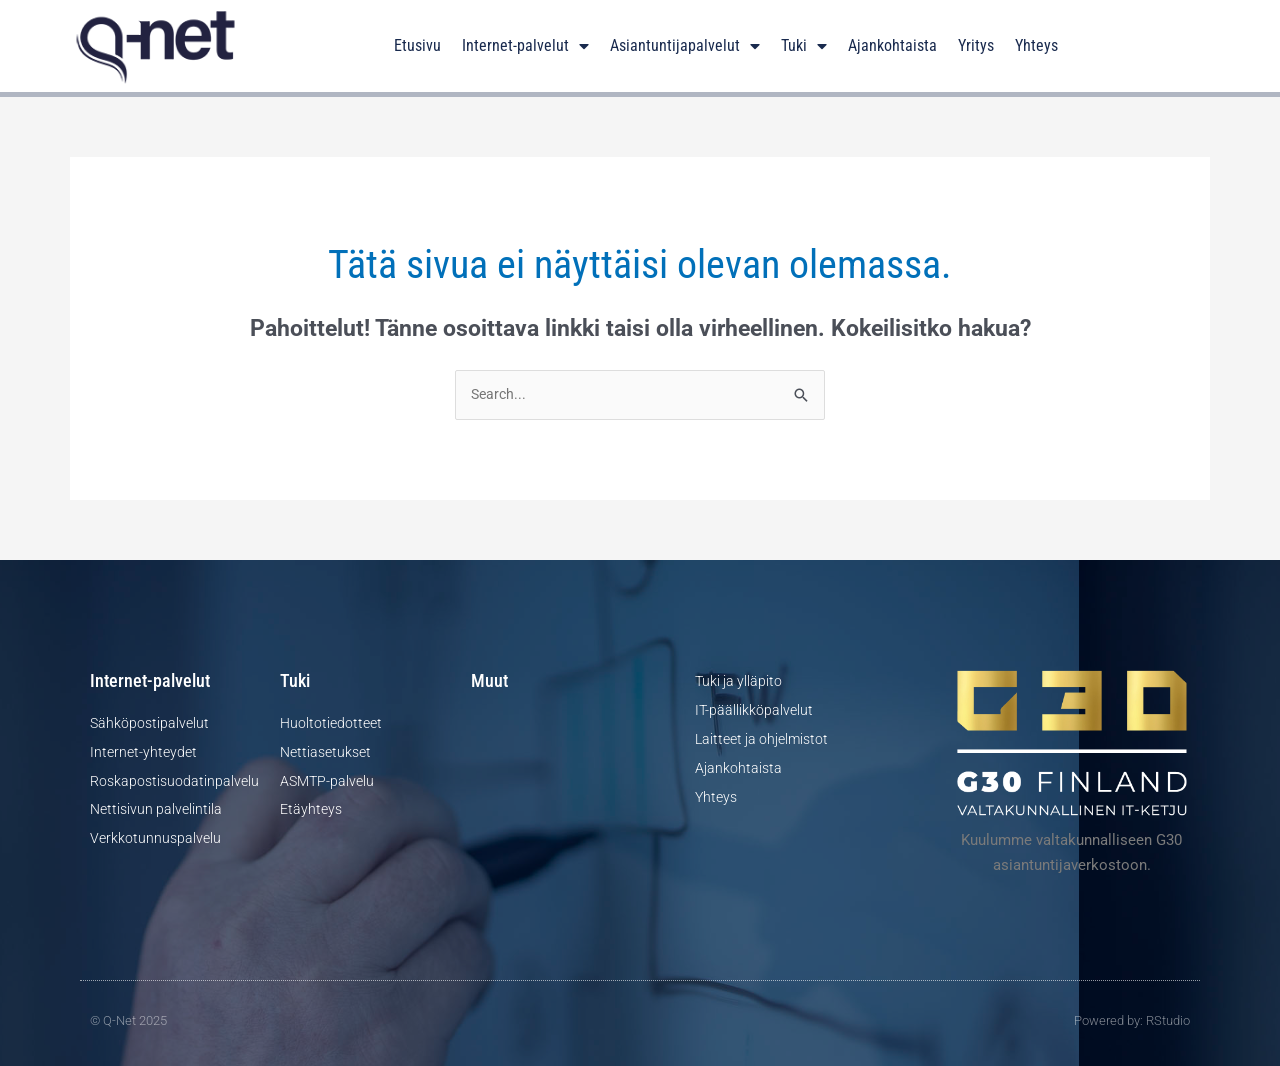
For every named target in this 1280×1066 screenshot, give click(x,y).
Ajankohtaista (892, 45)
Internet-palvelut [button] (525, 46)
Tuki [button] (804, 46)
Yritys (976, 45)
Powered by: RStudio (1132, 1021)
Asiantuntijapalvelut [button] (685, 46)
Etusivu (417, 45)
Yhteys (1036, 45)
